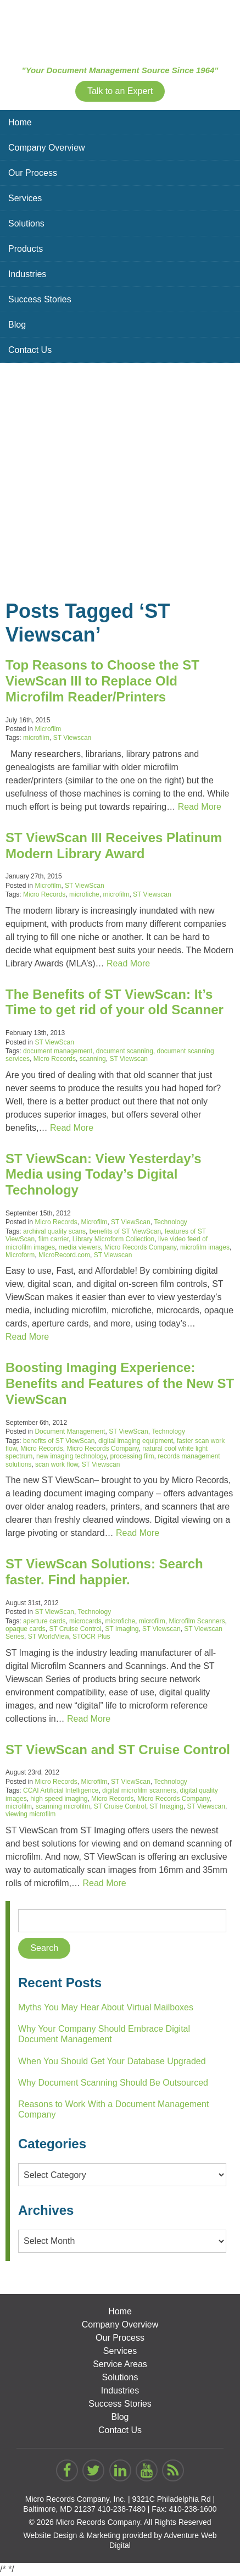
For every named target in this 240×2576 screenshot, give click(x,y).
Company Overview (46, 147)
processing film (132, 1456)
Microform (20, 1255)
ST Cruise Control (75, 1629)
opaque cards (25, 1629)
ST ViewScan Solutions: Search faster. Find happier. (104, 1571)
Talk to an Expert (120, 91)
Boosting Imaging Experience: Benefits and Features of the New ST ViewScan (119, 1383)
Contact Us (30, 350)
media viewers (80, 1247)
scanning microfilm (63, 1806)
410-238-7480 (122, 2509)
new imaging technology (71, 1456)
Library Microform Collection (113, 1239)
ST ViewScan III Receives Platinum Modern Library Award (113, 845)
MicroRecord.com (64, 1255)
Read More (199, 806)
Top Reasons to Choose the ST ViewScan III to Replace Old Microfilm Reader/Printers (102, 680)
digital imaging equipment (135, 1441)
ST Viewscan (72, 738)
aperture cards (44, 1621)
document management (57, 1051)
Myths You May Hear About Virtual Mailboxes (105, 2007)
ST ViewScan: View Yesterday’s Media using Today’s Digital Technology (103, 1174)
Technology (170, 1222)
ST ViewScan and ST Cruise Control (117, 1749)
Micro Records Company (140, 1247)
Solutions (26, 223)
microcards (85, 1621)
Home (20, 122)
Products (25, 248)
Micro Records (44, 894)
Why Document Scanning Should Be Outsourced (113, 2082)
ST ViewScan (84, 885)
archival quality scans (54, 1231)
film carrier (53, 1239)
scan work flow (56, 1464)
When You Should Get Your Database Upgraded (112, 2061)
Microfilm (48, 729)
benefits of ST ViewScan (125, 1231)
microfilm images (205, 1247)
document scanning (124, 1051)
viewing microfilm (30, 1814)
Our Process (32, 173)
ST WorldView (48, 1636)
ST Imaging (121, 1629)
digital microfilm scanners (139, 1790)
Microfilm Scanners (197, 1621)
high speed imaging (58, 1799)
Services (25, 198)
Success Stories (39, 299)
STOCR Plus (91, 1636)
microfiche (84, 894)
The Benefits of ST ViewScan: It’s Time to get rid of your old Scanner (114, 1002)
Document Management (70, 1431)
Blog (17, 324)
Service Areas (120, 2364)
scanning (93, 1059)
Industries (27, 274)
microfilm (36, 738)
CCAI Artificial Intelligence (60, 1790)
